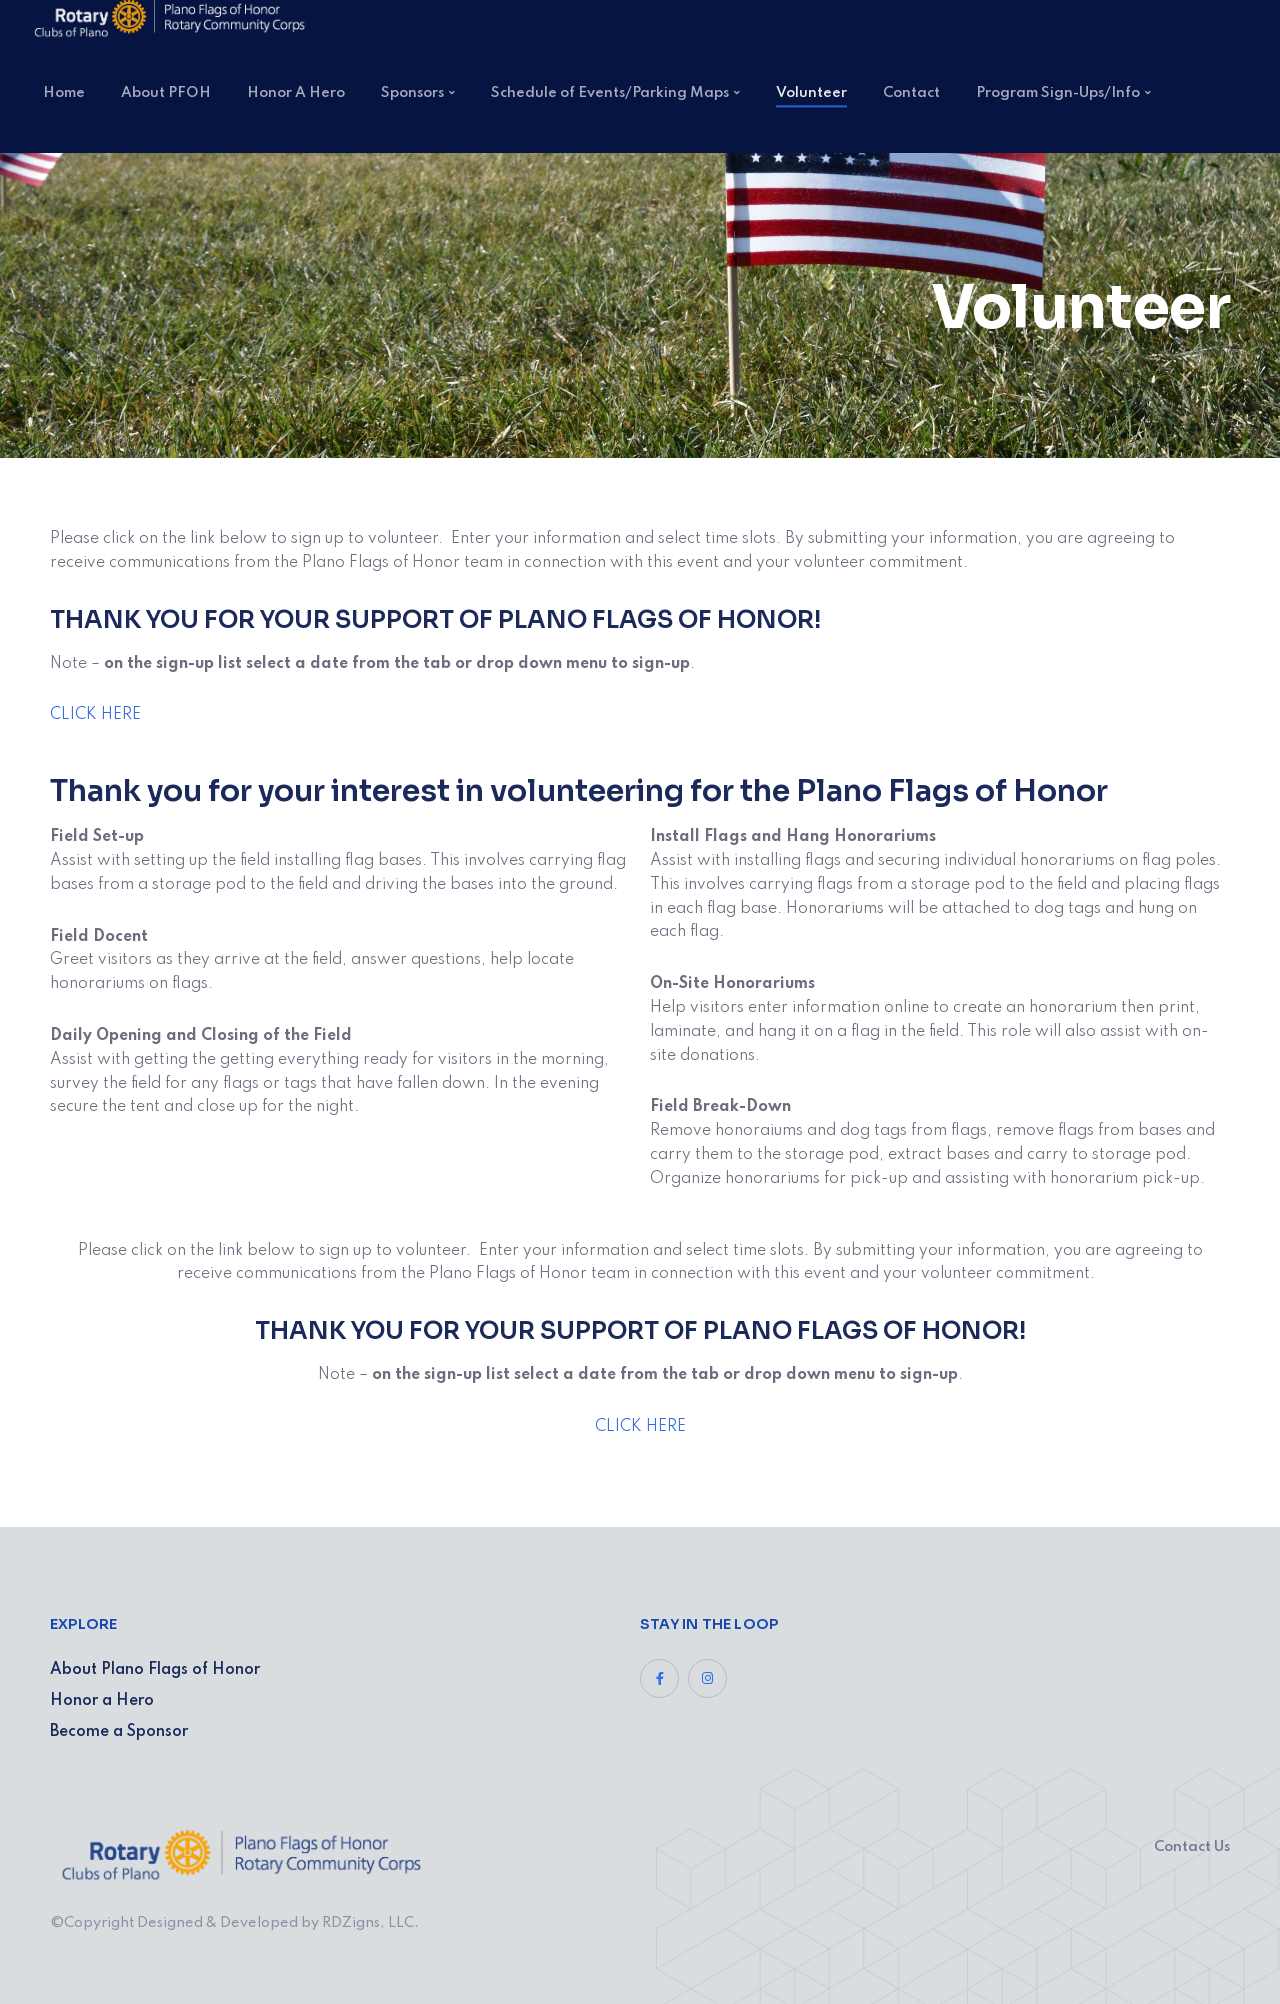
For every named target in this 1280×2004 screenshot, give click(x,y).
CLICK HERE (95, 715)
